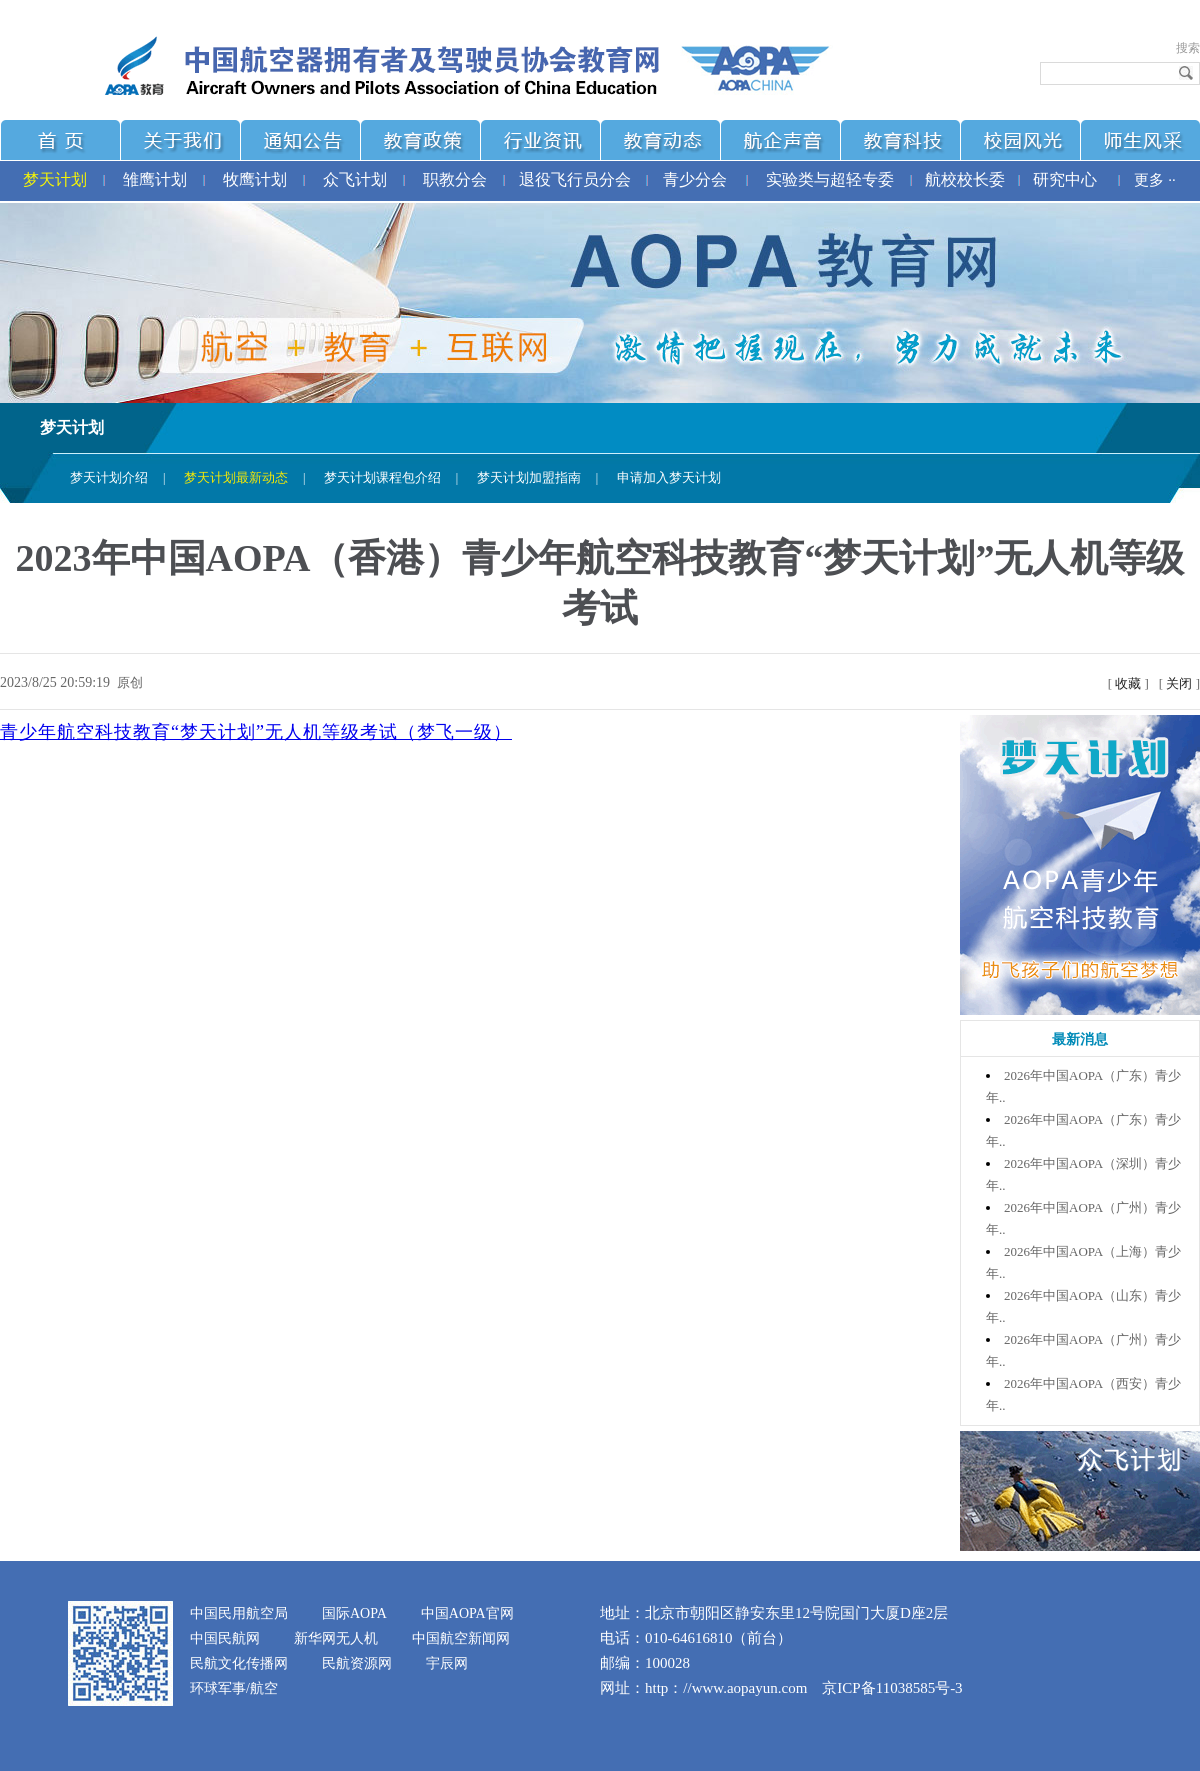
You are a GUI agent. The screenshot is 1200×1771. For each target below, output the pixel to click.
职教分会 (455, 179)
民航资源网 (357, 1663)
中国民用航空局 (239, 1613)
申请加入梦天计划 (669, 477)
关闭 (1179, 683)
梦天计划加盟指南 (529, 477)
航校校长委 (965, 179)
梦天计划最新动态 (236, 477)
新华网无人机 (336, 1638)
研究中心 (1065, 179)
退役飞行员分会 (575, 179)
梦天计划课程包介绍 (382, 477)
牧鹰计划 (255, 179)
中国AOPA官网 (467, 1613)
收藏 (1128, 683)
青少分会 (695, 179)
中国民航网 (225, 1638)
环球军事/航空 (234, 1688)
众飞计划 (355, 179)
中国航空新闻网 (461, 1638)
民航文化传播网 (239, 1663)
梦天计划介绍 (109, 477)
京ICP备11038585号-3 (892, 1688)
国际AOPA (354, 1613)
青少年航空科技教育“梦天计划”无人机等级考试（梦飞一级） (256, 732)
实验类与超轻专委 (830, 179)
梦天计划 (55, 179)
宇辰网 (447, 1663)
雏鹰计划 (155, 179)
